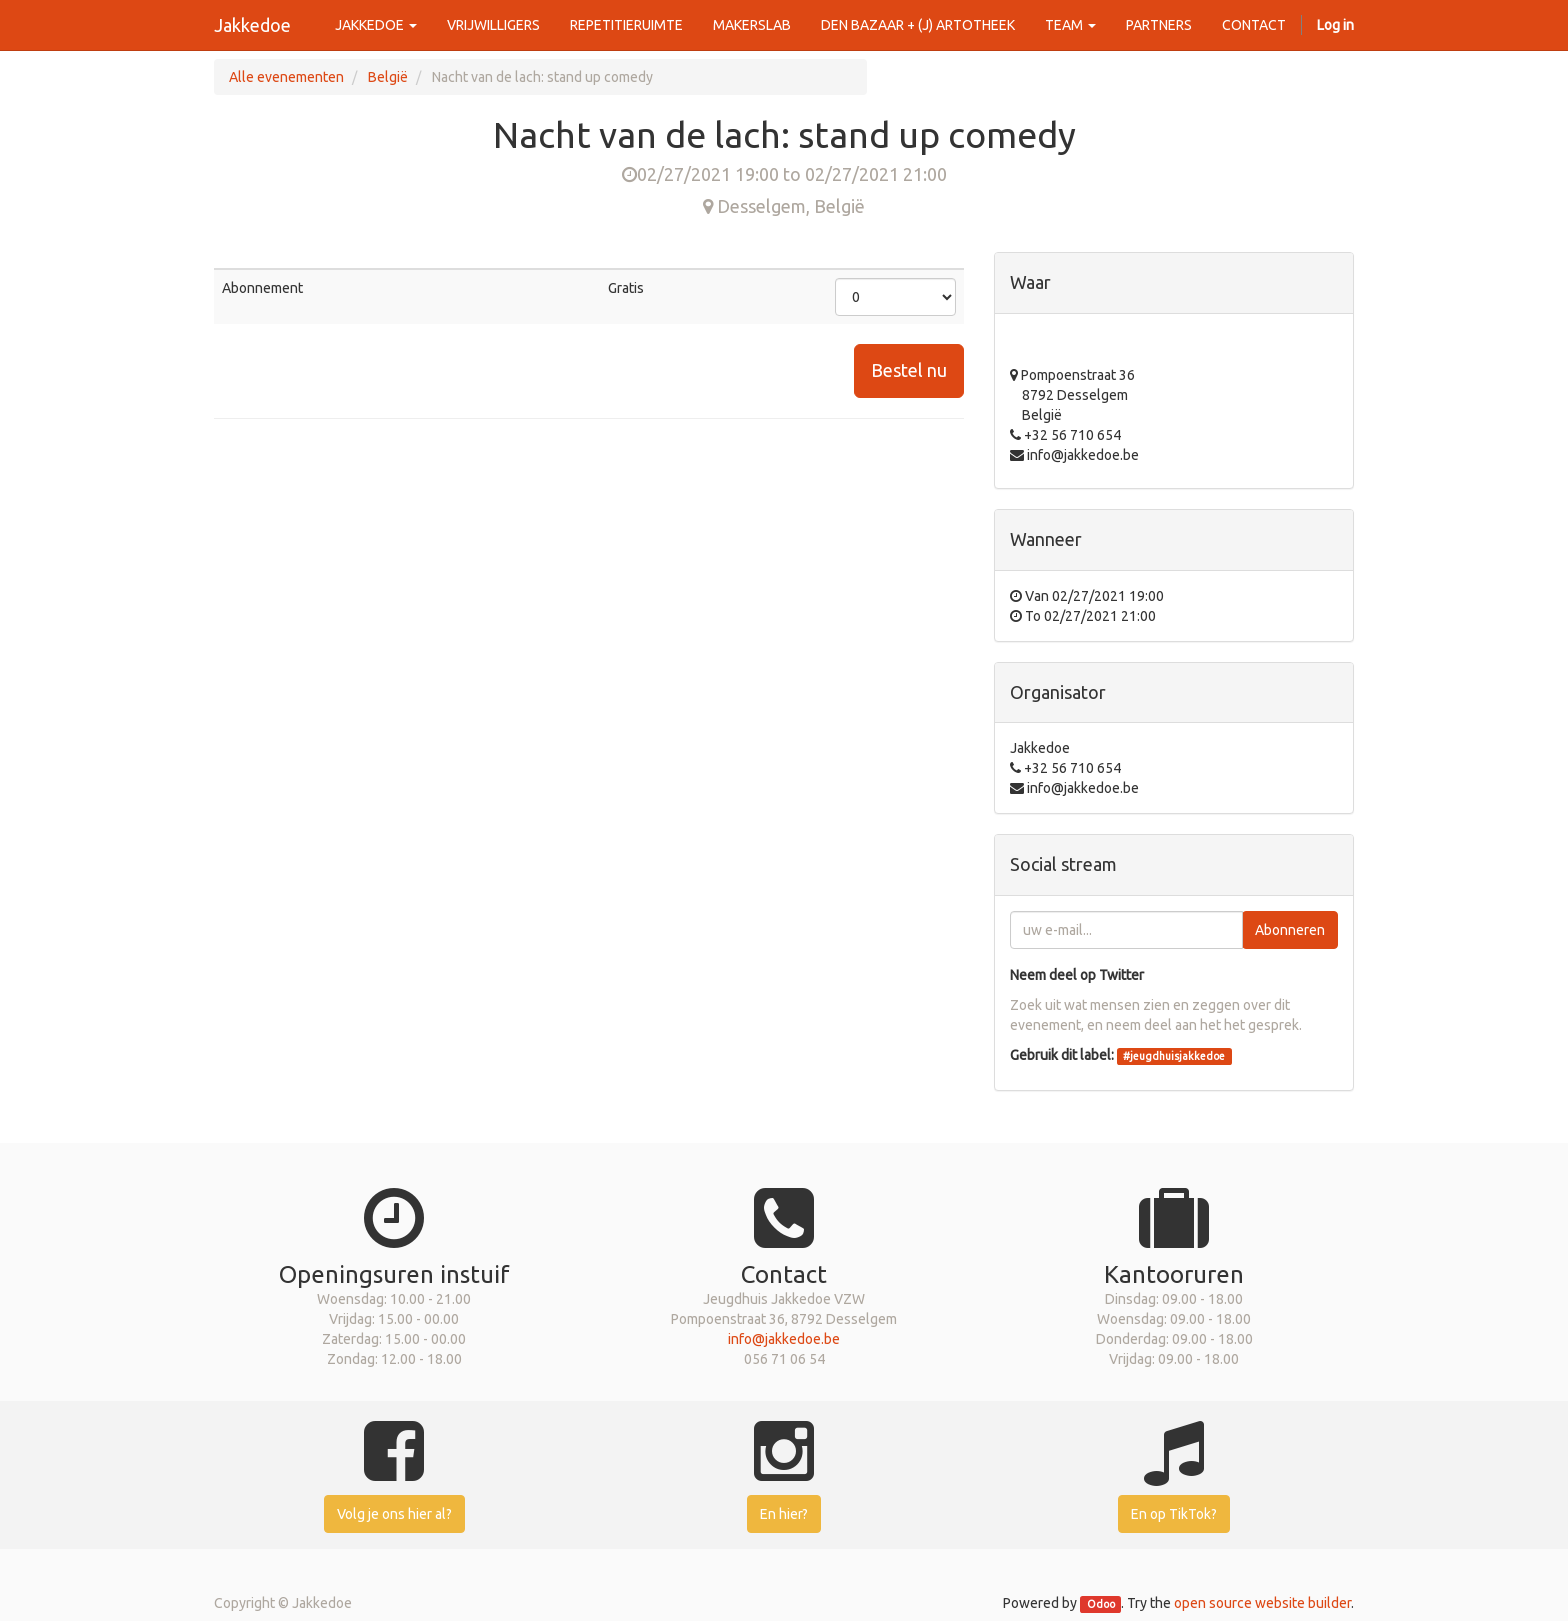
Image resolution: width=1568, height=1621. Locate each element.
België (388, 77)
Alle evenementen (286, 77)
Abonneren (1290, 930)
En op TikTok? (1174, 1514)
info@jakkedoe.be (784, 1339)
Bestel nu (909, 370)
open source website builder (1262, 1603)
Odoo (1101, 1604)
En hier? (784, 1514)
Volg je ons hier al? (394, 1514)
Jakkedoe (252, 25)
